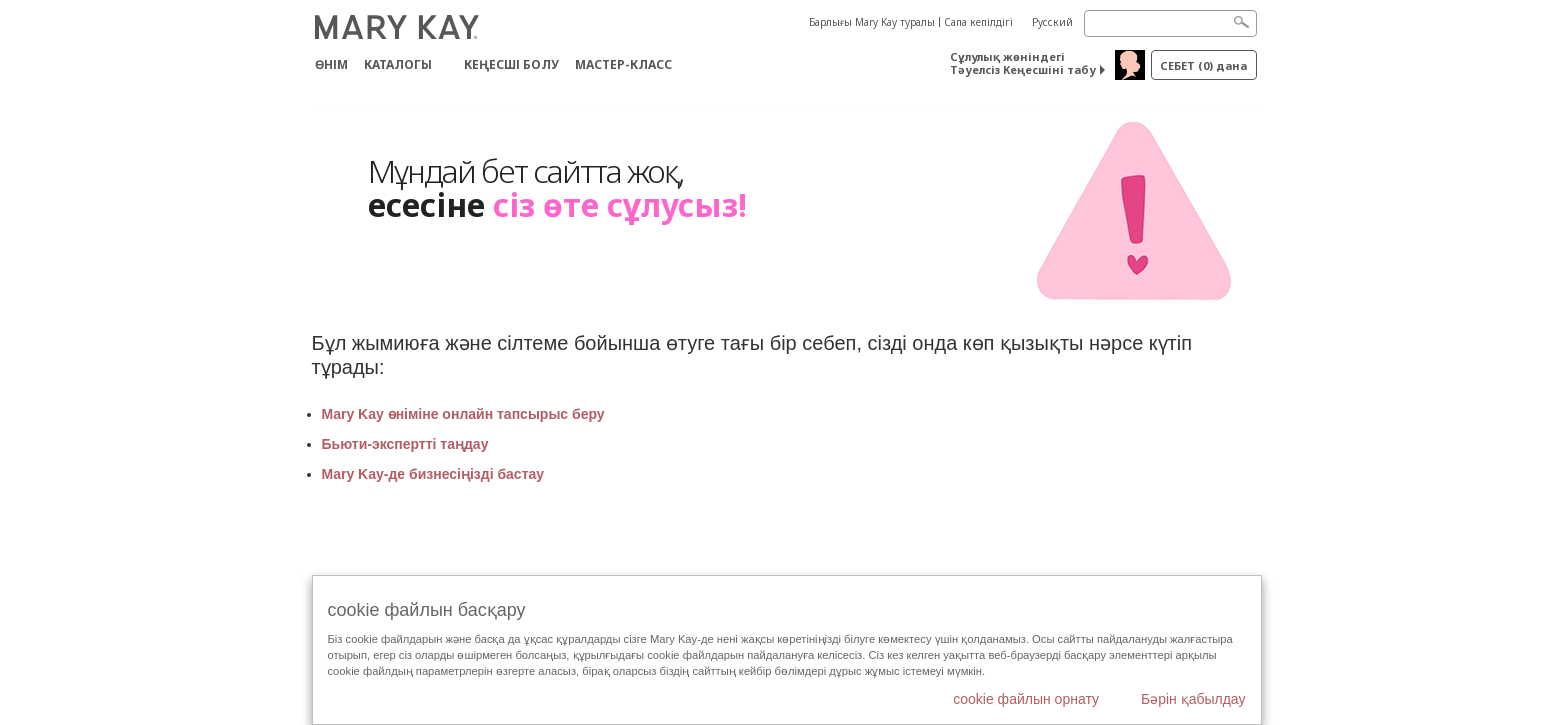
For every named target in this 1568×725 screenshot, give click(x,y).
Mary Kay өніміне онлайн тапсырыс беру (463, 414)
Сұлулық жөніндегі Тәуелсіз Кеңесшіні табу (1023, 63)
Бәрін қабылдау (1193, 699)
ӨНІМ (331, 64)
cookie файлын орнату (1026, 699)
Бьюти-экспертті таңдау (405, 444)
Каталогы (398, 64)
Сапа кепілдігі (978, 22)
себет (1203, 65)
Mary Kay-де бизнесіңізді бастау (435, 474)
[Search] (1170, 23)
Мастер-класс (623, 64)
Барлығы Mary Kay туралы (872, 22)
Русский (1052, 22)
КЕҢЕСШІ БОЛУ (511, 64)
